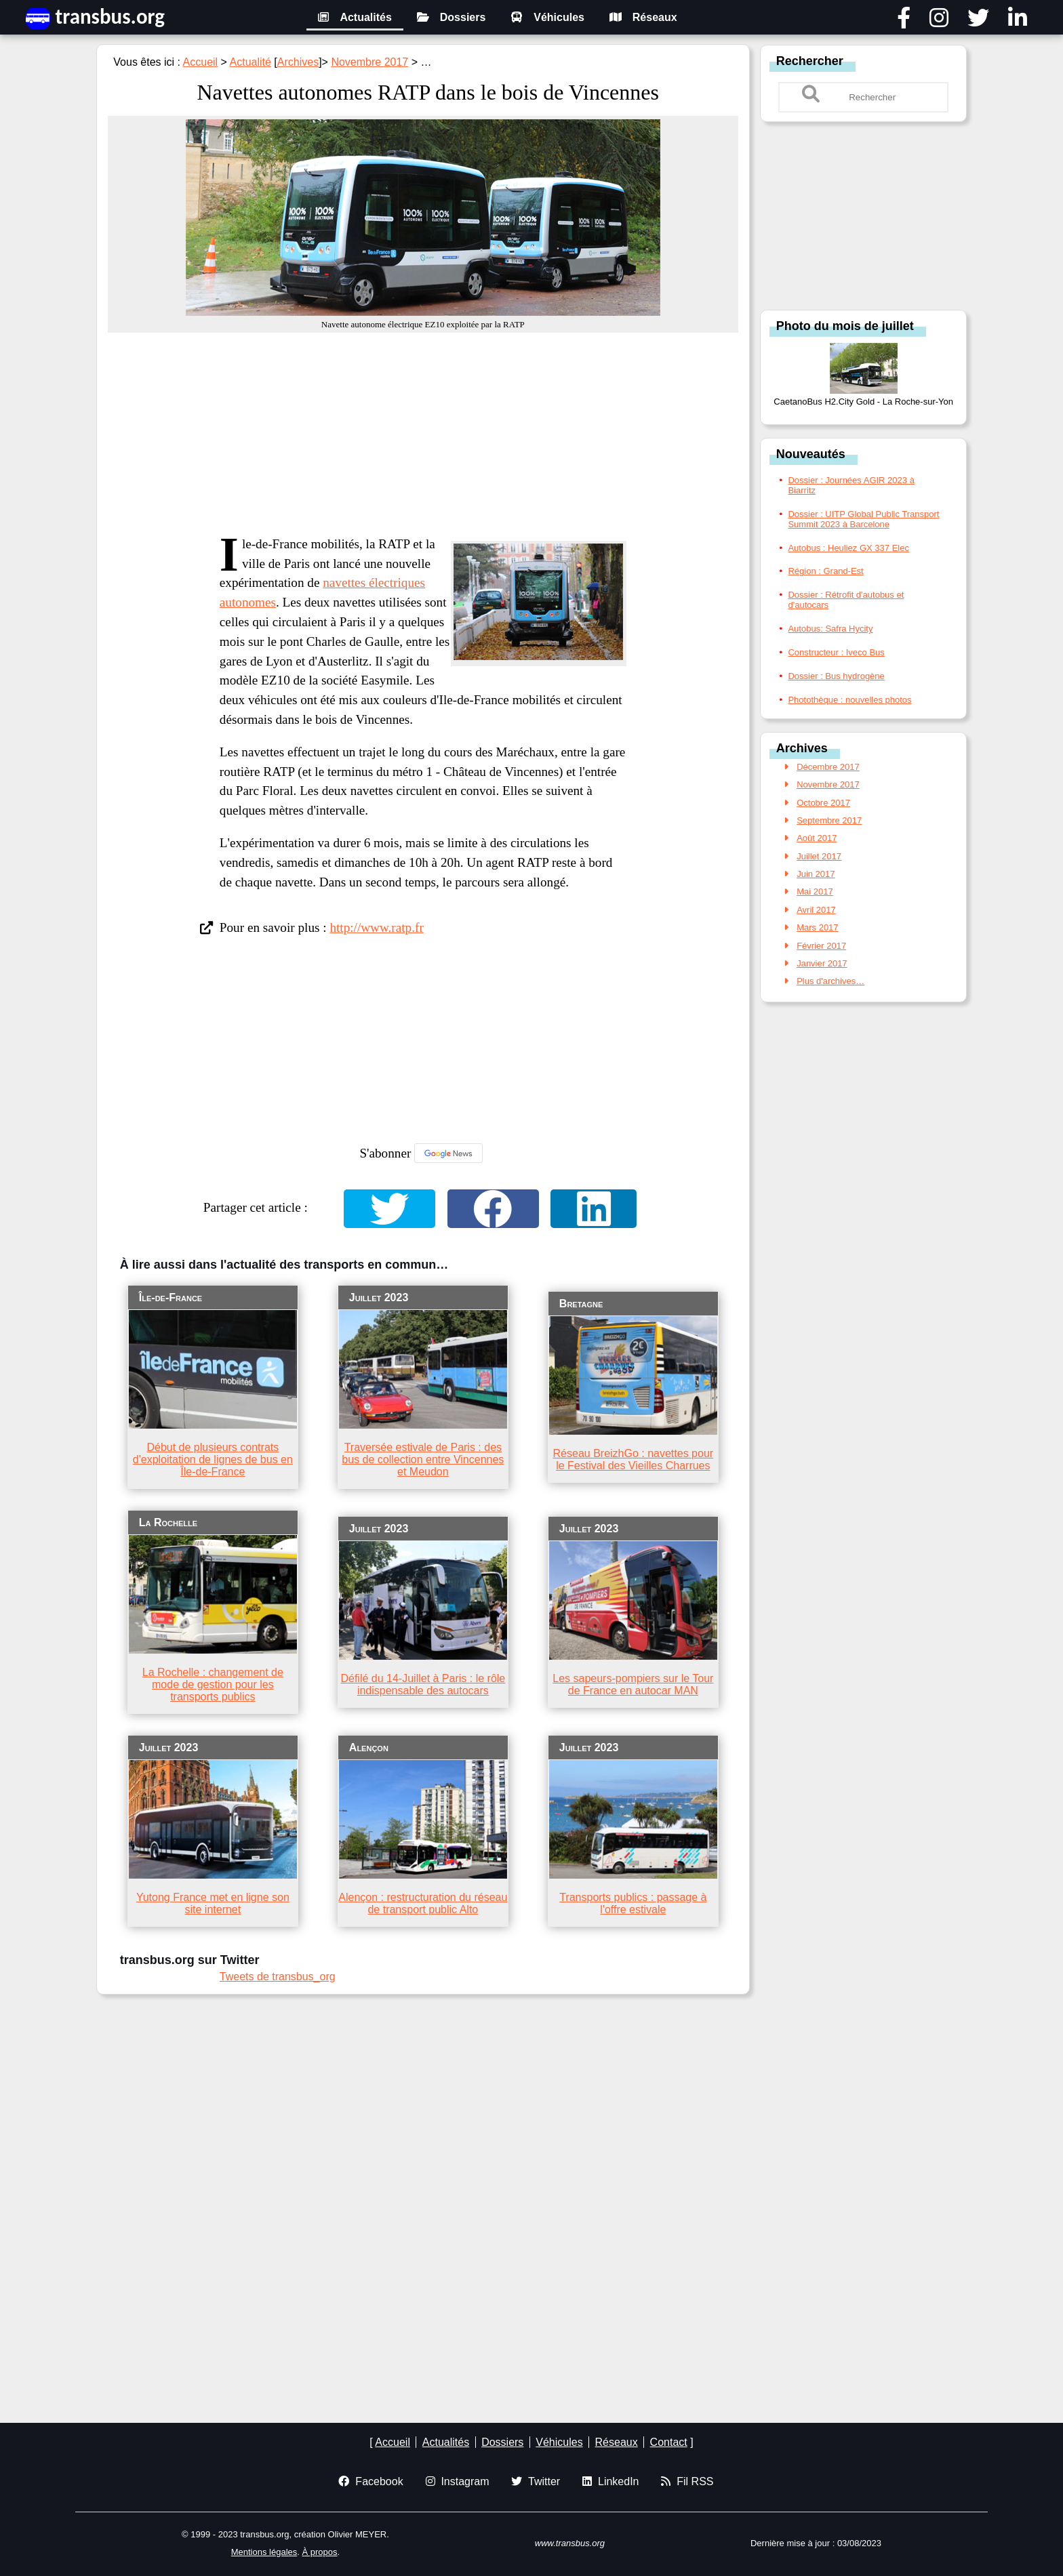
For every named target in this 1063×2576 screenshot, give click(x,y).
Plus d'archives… (830, 981)
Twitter (535, 2481)
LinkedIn (610, 2481)
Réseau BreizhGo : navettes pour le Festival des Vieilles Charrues (633, 1459)
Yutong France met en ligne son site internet (212, 1903)
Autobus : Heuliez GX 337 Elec (848, 548)
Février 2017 (821, 946)
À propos (320, 2552)
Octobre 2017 (823, 803)
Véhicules (547, 17)
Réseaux (643, 17)
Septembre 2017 (829, 820)
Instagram (457, 2481)
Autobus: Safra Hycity (830, 628)
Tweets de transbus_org (278, 1976)
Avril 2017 (816, 910)
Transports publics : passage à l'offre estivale (632, 1903)
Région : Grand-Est (825, 571)
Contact (668, 2442)
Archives (298, 62)
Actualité (250, 62)
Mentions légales (264, 2552)
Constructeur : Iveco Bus (836, 652)
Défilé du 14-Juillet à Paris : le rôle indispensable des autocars (422, 1684)
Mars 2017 (817, 927)
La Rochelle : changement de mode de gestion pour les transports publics (212, 1684)
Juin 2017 (816, 874)
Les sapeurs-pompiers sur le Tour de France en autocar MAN (633, 1684)
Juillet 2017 (819, 856)
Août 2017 (817, 838)
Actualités (354, 17)
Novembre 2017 (369, 62)
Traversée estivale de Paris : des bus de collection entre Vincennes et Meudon (423, 1459)
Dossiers (451, 17)
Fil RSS (687, 2481)
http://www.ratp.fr (376, 927)
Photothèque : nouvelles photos (849, 700)
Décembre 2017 (828, 767)
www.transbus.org (570, 2543)
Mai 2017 (815, 891)
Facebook (370, 2481)
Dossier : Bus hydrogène (836, 676)
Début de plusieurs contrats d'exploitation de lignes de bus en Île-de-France (213, 1459)
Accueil (200, 62)
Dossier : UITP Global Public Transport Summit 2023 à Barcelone (863, 519)
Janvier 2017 (822, 963)
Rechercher (809, 61)
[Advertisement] (423, 434)
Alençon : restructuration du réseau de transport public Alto (422, 1903)
